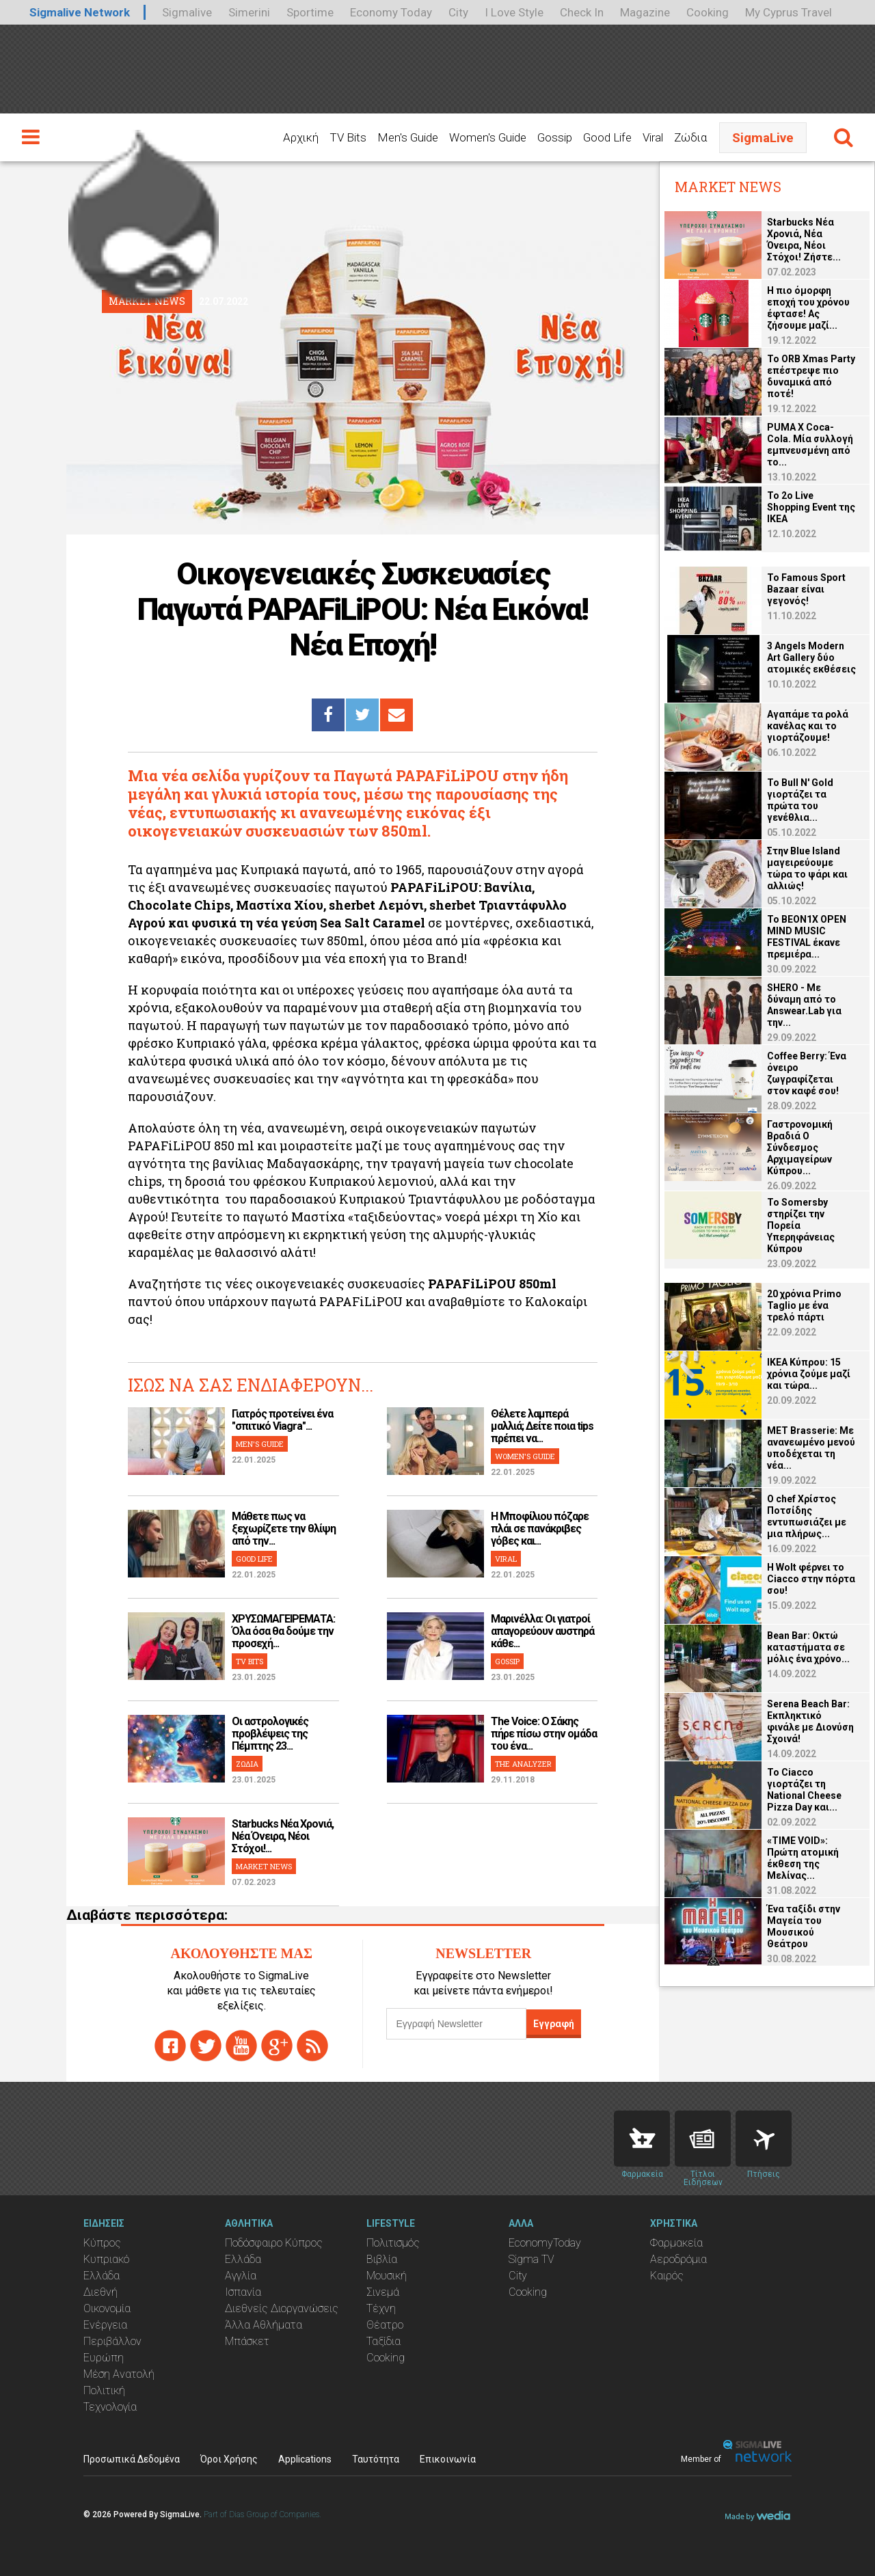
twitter (205, 2045)
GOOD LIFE (254, 1559)
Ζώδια (690, 137)
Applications (305, 2459)
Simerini (249, 12)
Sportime (310, 12)
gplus (277, 2045)
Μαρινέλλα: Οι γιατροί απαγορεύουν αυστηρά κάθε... (542, 1631)
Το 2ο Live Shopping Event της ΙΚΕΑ (811, 507)
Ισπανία (243, 2292)
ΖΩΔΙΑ (247, 1764)
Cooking (707, 12)
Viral (653, 137)
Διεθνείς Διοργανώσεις (281, 2308)
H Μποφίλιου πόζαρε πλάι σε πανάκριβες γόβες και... (540, 1528)
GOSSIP (507, 1661)
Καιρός (667, 2275)
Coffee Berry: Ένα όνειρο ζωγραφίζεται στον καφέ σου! (806, 1073)
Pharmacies (642, 2139)
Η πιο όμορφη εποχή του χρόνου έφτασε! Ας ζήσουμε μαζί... (808, 308)
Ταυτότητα (375, 2459)
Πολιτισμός (393, 2242)
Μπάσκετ (247, 2341)
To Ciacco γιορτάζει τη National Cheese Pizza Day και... (804, 1790)
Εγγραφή (553, 2023)
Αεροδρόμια (678, 2259)
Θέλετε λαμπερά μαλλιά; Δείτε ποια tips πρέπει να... (542, 1426)
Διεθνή (100, 2292)
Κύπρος (102, 2242)
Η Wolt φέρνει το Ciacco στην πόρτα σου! (811, 1579)
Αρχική (301, 137)
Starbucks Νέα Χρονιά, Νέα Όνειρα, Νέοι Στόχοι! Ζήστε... (804, 239)
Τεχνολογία (110, 2406)
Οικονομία (107, 2308)
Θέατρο (384, 2324)
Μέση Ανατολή (118, 2374)
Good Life (607, 137)
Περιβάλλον (112, 2341)
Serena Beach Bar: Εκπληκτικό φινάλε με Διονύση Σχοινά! (810, 1721)
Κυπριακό (106, 2259)
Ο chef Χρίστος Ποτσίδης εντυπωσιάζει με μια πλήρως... (806, 1516)
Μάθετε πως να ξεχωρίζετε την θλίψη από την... (284, 1528)
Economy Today (391, 12)
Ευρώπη (103, 2357)
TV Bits (347, 137)
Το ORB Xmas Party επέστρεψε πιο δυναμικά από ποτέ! (811, 376)
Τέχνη (381, 2308)
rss (312, 2045)
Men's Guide (407, 137)
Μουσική (386, 2275)
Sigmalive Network (79, 12)
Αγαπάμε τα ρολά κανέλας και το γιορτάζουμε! (807, 726)
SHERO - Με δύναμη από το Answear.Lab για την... (804, 1005)
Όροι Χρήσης (229, 2459)
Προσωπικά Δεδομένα (131, 2459)
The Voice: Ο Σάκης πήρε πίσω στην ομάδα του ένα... (544, 1733)
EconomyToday (545, 2242)
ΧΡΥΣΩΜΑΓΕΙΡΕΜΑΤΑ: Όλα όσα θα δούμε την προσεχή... (283, 1631)
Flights (764, 2139)
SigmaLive (763, 138)
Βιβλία (381, 2259)
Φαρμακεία (676, 2242)
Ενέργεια (105, 2324)
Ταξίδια (383, 2341)
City (458, 12)
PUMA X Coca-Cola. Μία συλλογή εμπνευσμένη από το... (810, 444)
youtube (241, 2045)
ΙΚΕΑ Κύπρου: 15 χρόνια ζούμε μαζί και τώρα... (808, 1374)
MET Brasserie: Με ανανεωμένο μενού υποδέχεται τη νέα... (811, 1448)
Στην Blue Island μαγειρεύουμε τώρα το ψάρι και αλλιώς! (807, 868)
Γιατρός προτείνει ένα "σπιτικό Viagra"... (282, 1420)
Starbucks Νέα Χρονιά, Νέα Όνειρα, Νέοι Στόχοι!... (283, 1836)
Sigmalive (187, 12)
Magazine (645, 12)
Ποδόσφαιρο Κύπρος (274, 2242)
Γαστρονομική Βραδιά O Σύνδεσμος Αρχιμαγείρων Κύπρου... (800, 1147)
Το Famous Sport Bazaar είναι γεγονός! (806, 589)
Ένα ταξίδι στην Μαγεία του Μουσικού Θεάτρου (803, 1926)
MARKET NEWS (264, 1866)
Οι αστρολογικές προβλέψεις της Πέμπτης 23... (270, 1733)
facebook (170, 2045)
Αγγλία (240, 2275)
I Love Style (514, 12)
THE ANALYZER (523, 1764)
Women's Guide (487, 137)
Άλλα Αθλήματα (263, 2324)
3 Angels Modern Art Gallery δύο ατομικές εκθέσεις (811, 657)
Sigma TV (531, 2259)
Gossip (554, 137)
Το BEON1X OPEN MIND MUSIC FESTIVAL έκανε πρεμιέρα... (806, 937)
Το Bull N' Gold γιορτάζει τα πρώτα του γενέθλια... (800, 800)
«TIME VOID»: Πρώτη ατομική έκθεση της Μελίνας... (803, 1858)
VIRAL (506, 1559)
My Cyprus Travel (788, 12)
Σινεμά (382, 2292)
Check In (582, 12)
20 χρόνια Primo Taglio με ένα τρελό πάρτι (804, 1305)
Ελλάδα (101, 2275)
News (703, 2139)
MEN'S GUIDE (260, 1444)
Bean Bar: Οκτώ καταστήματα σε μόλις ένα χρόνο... (808, 1647)
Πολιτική (104, 2390)
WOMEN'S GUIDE (525, 1456)
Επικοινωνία (448, 2459)
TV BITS (249, 1661)
